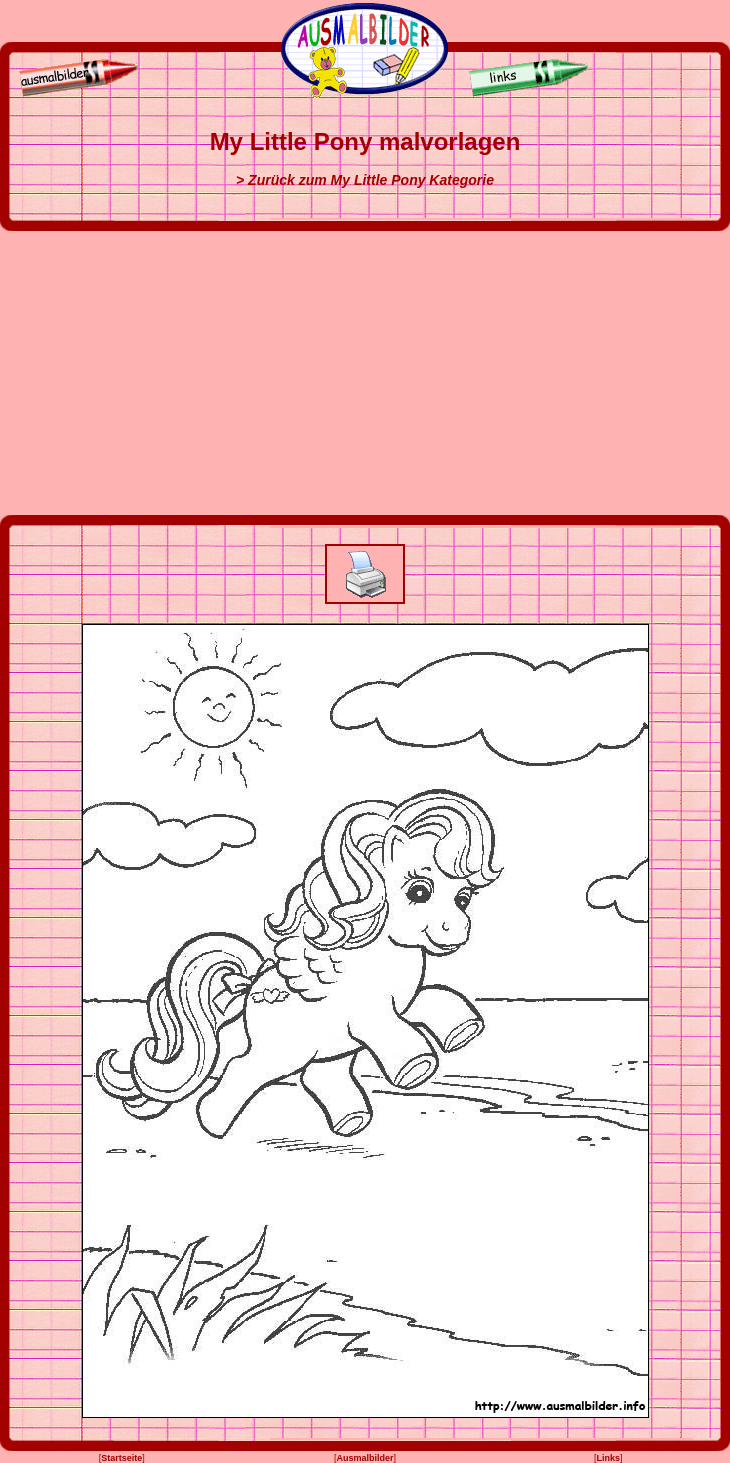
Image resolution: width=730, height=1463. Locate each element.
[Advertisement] (365, 373)
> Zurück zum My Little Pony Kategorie (365, 180)
